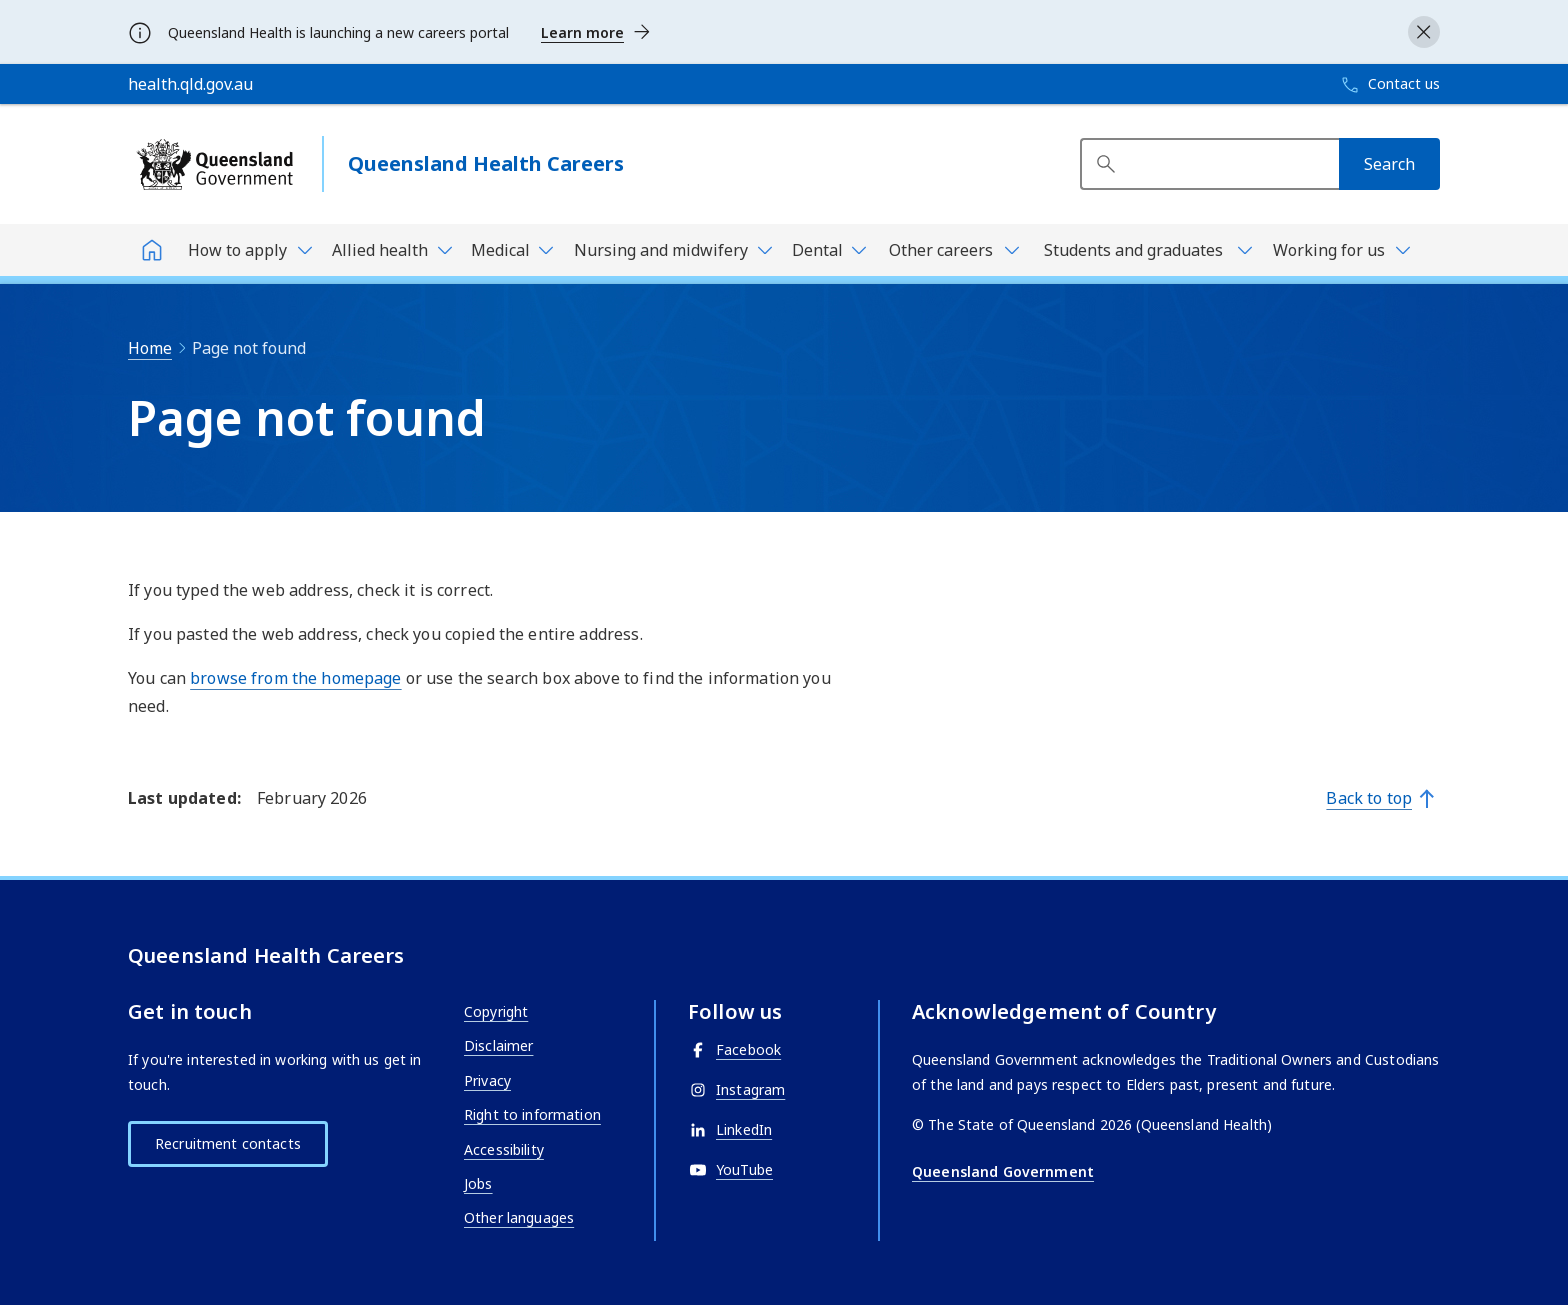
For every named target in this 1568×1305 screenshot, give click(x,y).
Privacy (487, 1080)
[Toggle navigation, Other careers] (951, 250)
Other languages (519, 1217)
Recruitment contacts (228, 1143)
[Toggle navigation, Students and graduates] (1144, 250)
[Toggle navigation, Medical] (511, 250)
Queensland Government (1003, 1171)
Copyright (496, 1011)
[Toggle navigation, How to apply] (248, 250)
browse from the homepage (295, 678)
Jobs (478, 1183)
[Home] (152, 250)
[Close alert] (1424, 32)
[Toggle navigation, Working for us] (1340, 250)
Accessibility (504, 1149)
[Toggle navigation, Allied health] (391, 250)
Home (150, 348)
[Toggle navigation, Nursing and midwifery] (671, 250)
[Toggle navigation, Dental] (828, 250)
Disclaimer (498, 1045)
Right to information (532, 1114)
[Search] (1389, 164)
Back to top (1369, 798)
